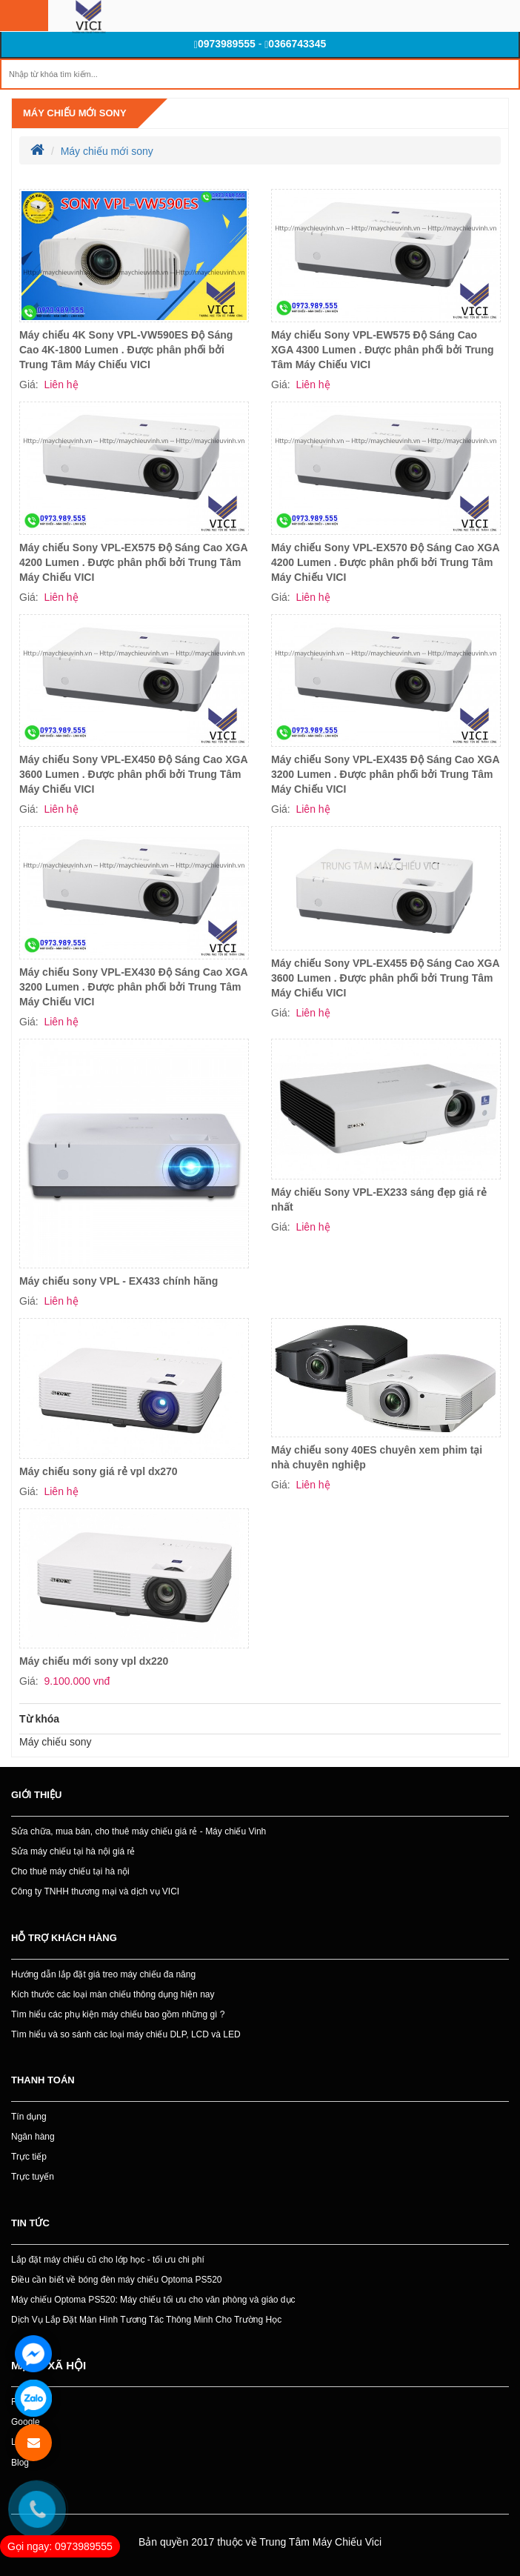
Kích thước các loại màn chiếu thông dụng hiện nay (112, 1994)
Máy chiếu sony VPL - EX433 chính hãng (118, 1281)
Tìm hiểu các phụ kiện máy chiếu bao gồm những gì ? (117, 2014)
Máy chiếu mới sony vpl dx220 (93, 1661)
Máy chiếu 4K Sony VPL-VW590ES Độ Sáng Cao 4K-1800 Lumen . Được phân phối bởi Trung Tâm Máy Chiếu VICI (126, 349)
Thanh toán (43, 2080)
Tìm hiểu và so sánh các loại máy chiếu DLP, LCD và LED (126, 2034)
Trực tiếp (29, 2156)
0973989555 (225, 44)
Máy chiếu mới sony (75, 113)
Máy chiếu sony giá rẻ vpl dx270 (98, 1471)
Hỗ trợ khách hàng (64, 1937)
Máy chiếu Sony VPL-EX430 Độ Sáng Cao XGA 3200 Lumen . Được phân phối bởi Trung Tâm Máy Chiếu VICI (133, 987)
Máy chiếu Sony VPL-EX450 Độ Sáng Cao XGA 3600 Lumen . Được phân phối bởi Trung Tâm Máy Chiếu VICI (133, 774)
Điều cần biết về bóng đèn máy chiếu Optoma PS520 (116, 2279)
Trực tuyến (32, 2176)
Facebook (30, 2402)
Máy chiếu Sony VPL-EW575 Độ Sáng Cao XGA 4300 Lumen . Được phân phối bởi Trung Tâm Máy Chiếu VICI (382, 349)
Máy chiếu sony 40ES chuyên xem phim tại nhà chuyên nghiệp (376, 1457)
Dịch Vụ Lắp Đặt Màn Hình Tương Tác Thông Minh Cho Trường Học (146, 2319)
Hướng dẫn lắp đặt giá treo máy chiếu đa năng (103, 1974)
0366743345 (295, 44)
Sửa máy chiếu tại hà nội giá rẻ (73, 1851)
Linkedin (27, 2442)
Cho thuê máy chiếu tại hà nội (70, 1871)
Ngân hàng (33, 2136)
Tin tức (30, 2223)
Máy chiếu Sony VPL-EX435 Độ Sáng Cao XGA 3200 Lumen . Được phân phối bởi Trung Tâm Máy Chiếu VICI (385, 774)
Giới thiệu (36, 1794)
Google (25, 2422)
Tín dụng (29, 2116)
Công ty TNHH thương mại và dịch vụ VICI (95, 1891)
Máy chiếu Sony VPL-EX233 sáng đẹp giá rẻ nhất (379, 1199)
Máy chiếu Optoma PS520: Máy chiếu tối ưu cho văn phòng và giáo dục (153, 2299)
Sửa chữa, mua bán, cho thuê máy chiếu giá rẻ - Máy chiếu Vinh (138, 1831)
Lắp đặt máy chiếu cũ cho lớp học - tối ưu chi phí (107, 2259)
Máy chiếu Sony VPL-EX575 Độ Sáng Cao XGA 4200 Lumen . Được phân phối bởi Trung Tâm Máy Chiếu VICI (133, 562)
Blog (20, 2462)
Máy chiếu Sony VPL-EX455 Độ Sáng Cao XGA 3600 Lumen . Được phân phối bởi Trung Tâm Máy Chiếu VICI (385, 978)
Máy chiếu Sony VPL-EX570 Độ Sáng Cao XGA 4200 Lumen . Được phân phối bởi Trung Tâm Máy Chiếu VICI (385, 562)
